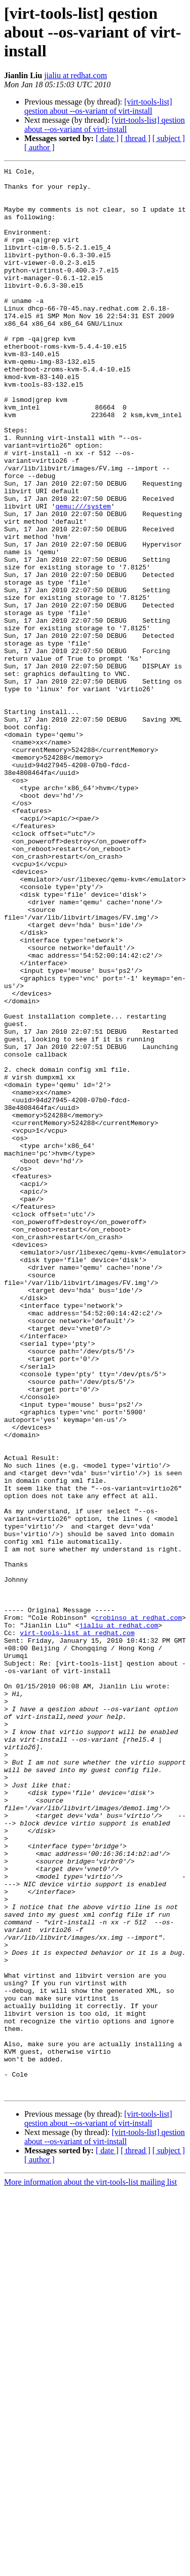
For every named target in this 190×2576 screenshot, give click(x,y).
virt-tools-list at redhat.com (77, 1926)
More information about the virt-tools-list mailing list (90, 2567)
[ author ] (39, 147)
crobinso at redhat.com (138, 1908)
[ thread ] (135, 138)
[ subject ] (169, 138)
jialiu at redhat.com (75, 75)
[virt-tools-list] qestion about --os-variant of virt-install (98, 106)
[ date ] (107, 138)
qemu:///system (82, 574)
